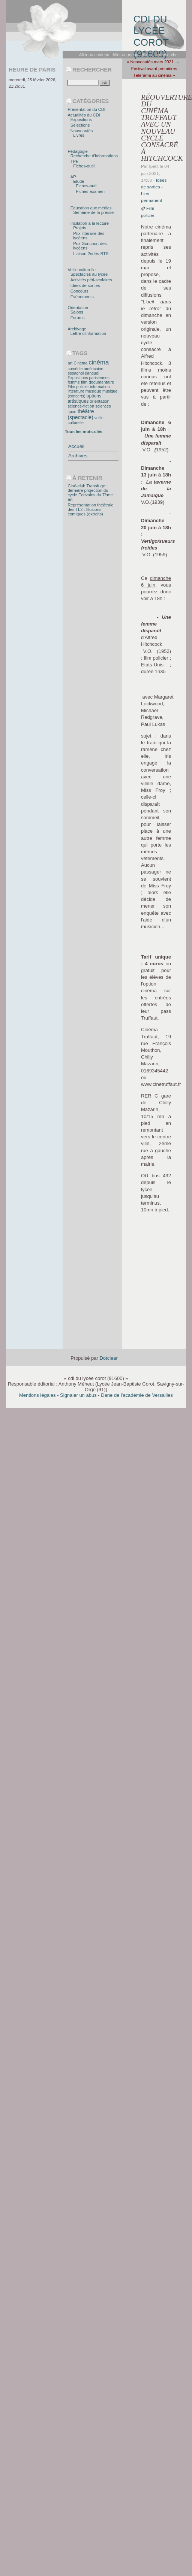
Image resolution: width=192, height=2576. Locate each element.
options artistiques (84, 398)
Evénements (82, 296)
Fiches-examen (90, 191)
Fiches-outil (83, 166)
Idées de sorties (85, 285)
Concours (79, 291)
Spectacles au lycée (89, 274)
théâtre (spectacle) (81, 414)
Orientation (78, 307)
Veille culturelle (82, 269)
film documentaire (97, 382)
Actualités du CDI (84, 115)
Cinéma (81, 363)
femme (74, 382)
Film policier (78, 386)
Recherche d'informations (94, 156)
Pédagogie (77, 151)
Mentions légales (37, 1395)
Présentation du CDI (86, 109)
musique (93, 391)
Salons (76, 312)
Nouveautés (81, 130)
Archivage (77, 329)
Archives (77, 455)
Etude (78, 181)
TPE (74, 161)
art (70, 363)
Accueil (76, 446)
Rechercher (92, 70)
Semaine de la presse (93, 212)
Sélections (80, 125)
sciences (103, 406)
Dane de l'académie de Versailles (137, 1395)
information (100, 386)
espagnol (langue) (83, 373)
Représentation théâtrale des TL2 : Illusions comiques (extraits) (90, 509)
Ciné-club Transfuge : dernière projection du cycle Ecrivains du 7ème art (90, 493)
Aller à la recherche (159, 54)
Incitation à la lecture (89, 223)
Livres (78, 135)
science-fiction (81, 406)
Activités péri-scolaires (91, 280)
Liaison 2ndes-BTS (90, 253)
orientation (99, 401)
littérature (76, 391)
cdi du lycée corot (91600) (151, 32)
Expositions (81, 119)
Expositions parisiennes (88, 377)
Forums (77, 317)
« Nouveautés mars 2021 (150, 62)
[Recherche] (83, 83)
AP (73, 177)
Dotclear (108, 1358)
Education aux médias (91, 208)
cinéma (98, 362)
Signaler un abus (78, 1395)
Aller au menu (125, 54)
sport (72, 411)
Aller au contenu (94, 54)
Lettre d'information (88, 333)
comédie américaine (85, 368)
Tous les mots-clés (83, 431)
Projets (79, 227)
